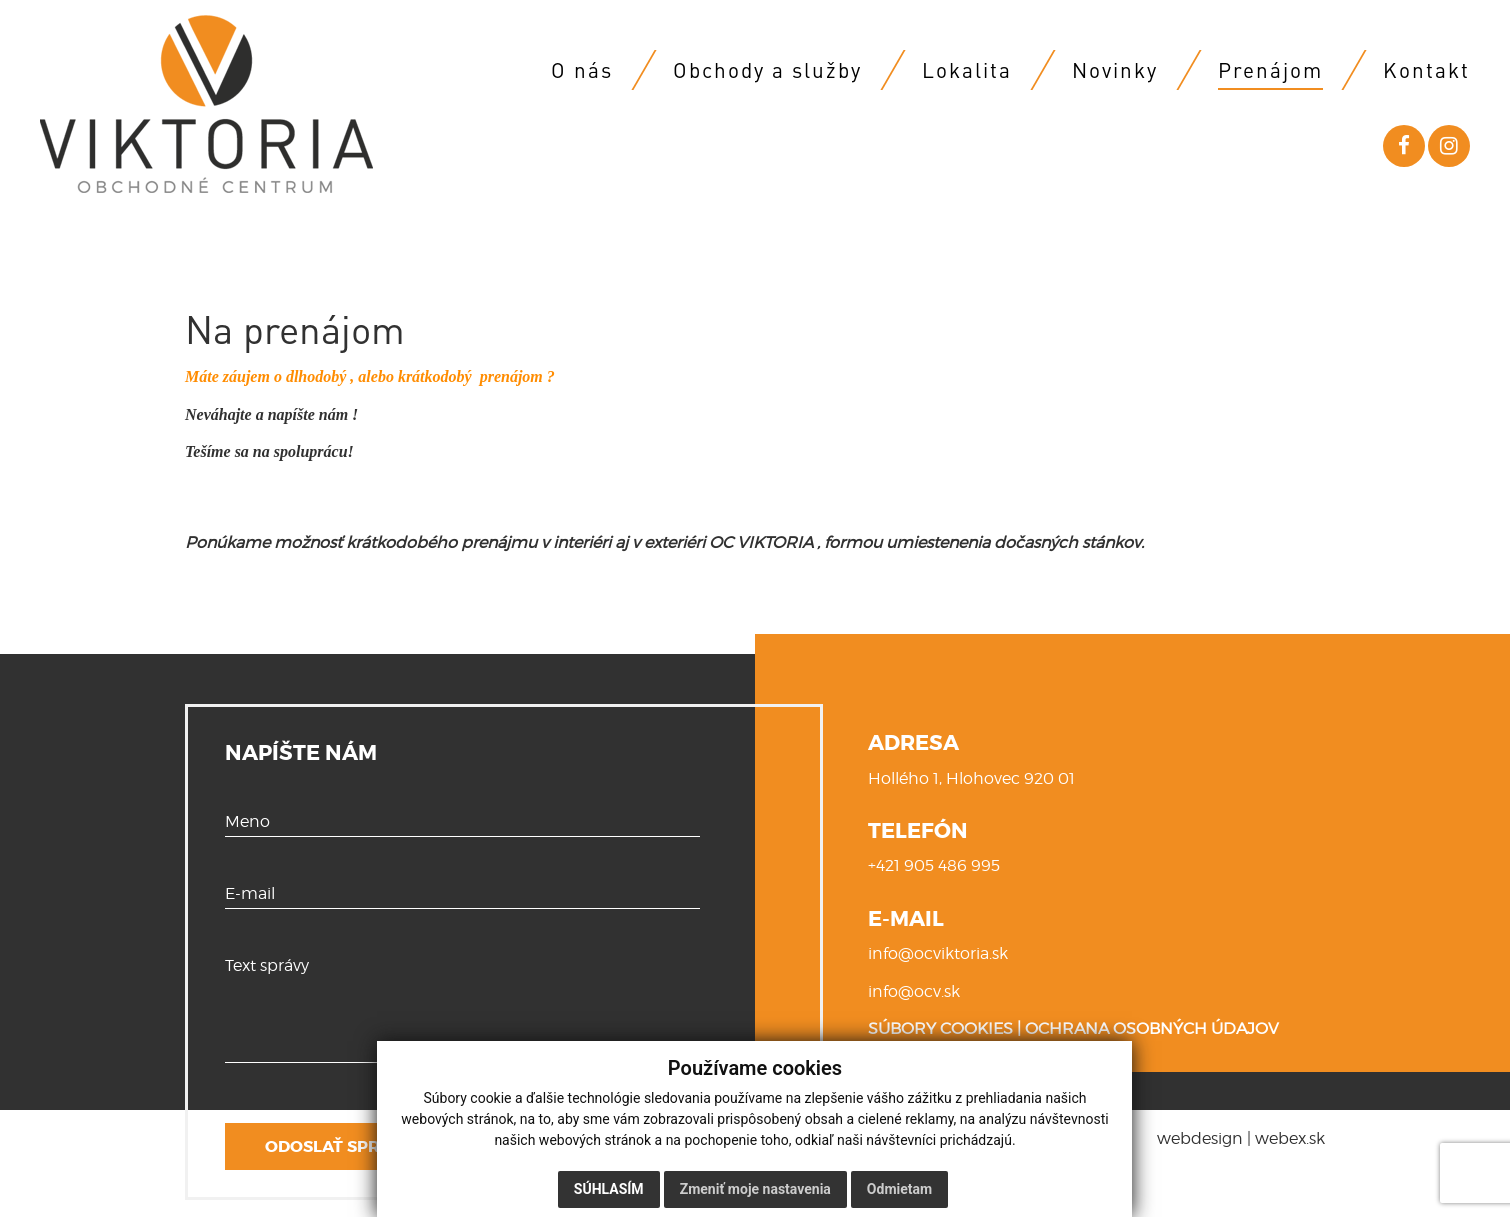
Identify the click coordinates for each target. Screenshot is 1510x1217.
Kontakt (1426, 69)
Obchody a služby (767, 69)
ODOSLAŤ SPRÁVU (340, 1146)
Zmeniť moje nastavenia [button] (755, 1189)
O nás (582, 69)
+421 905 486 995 (934, 865)
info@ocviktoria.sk (938, 953)
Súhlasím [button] (609, 1189)
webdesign (1200, 1138)
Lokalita (967, 69)
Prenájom (1270, 69)
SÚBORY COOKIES (940, 1028)
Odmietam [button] (899, 1189)
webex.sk (1290, 1138)
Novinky (1115, 69)
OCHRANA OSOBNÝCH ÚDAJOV (1152, 1028)
